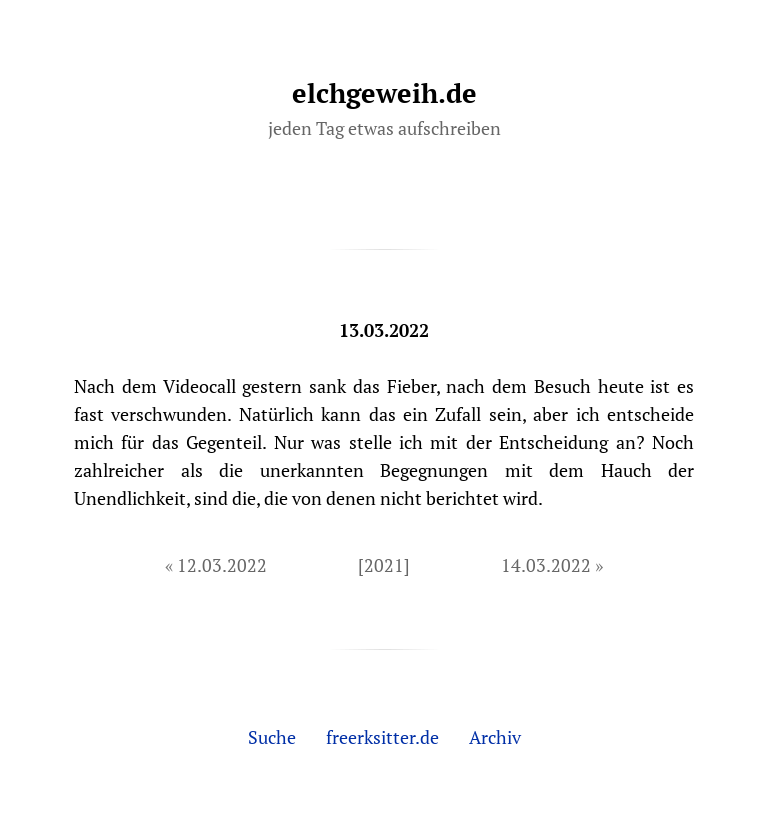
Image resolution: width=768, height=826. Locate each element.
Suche (272, 737)
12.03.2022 (222, 565)
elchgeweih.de (384, 93)
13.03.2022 (384, 330)
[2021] (384, 565)
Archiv (495, 737)
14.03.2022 (546, 565)
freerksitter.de (382, 737)
